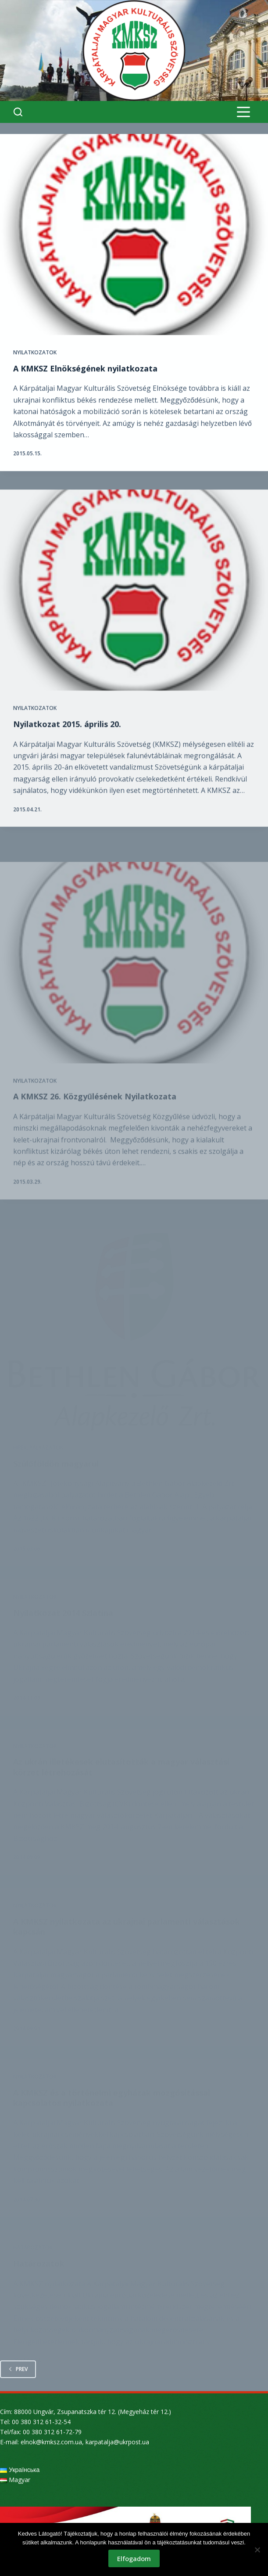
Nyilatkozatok (35, 352)
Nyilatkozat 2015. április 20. (67, 738)
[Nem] (257, 2549)
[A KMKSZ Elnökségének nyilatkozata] (134, 234)
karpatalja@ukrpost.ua (117, 2442)
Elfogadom (134, 2558)
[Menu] (243, 112)
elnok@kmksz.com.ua (51, 2442)
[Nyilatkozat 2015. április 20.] (134, 604)
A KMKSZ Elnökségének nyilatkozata (85, 368)
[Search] (18, 112)
